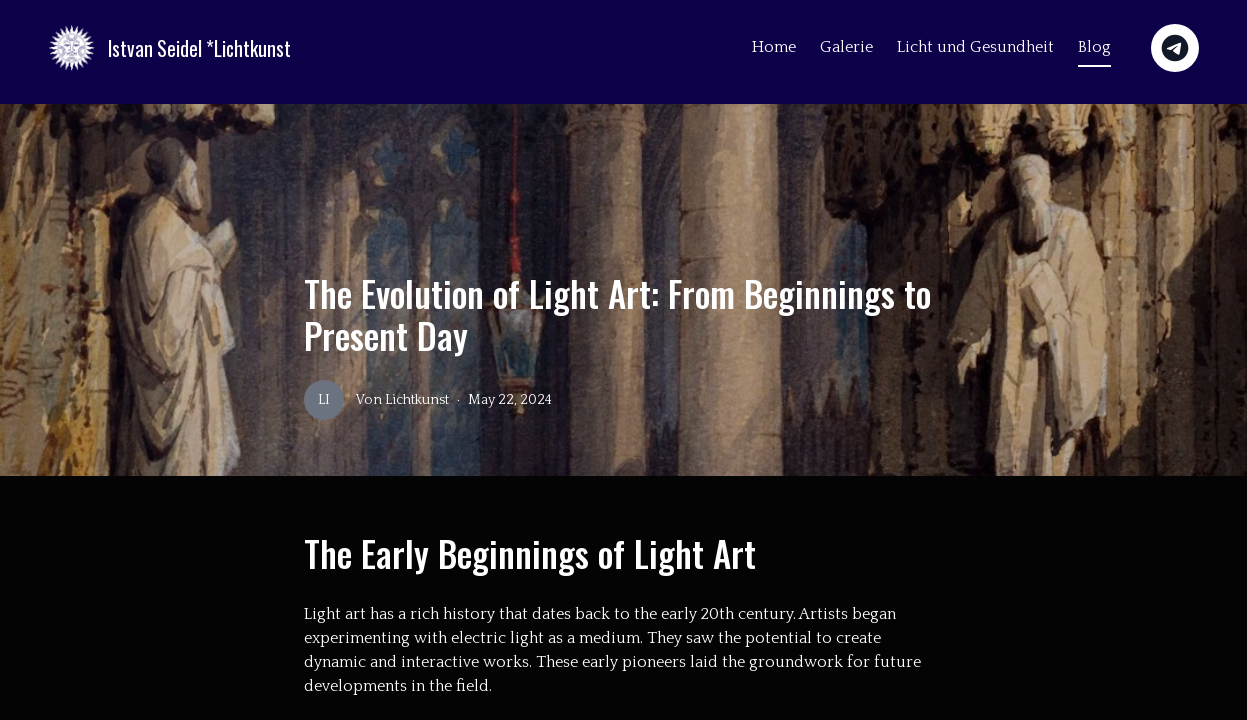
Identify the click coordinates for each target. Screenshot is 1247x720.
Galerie (846, 47)
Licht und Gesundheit (975, 47)
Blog (1094, 47)
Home (774, 47)
